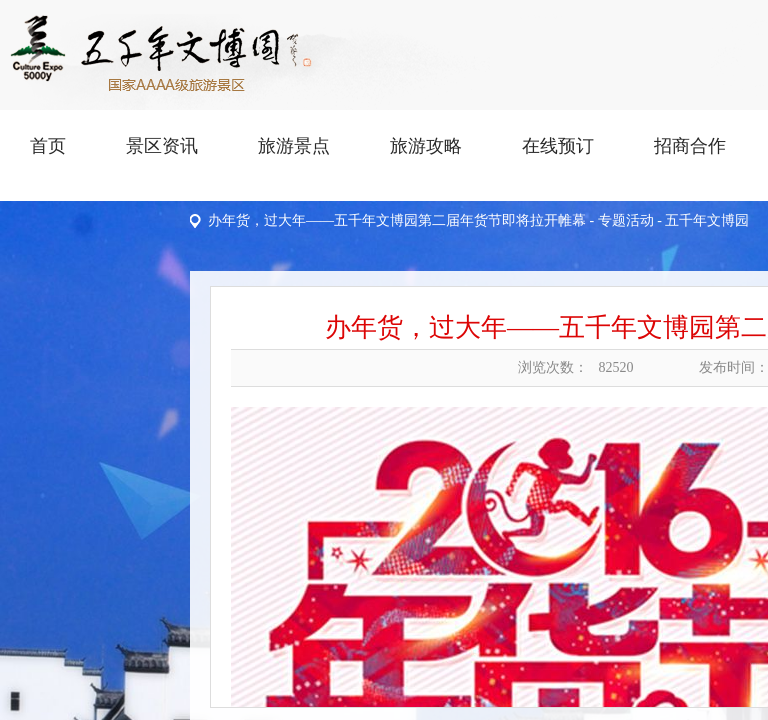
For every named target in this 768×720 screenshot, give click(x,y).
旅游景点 (294, 146)
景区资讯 (162, 146)
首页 (48, 146)
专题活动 (626, 220)
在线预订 (558, 146)
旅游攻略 (426, 146)
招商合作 (690, 146)
